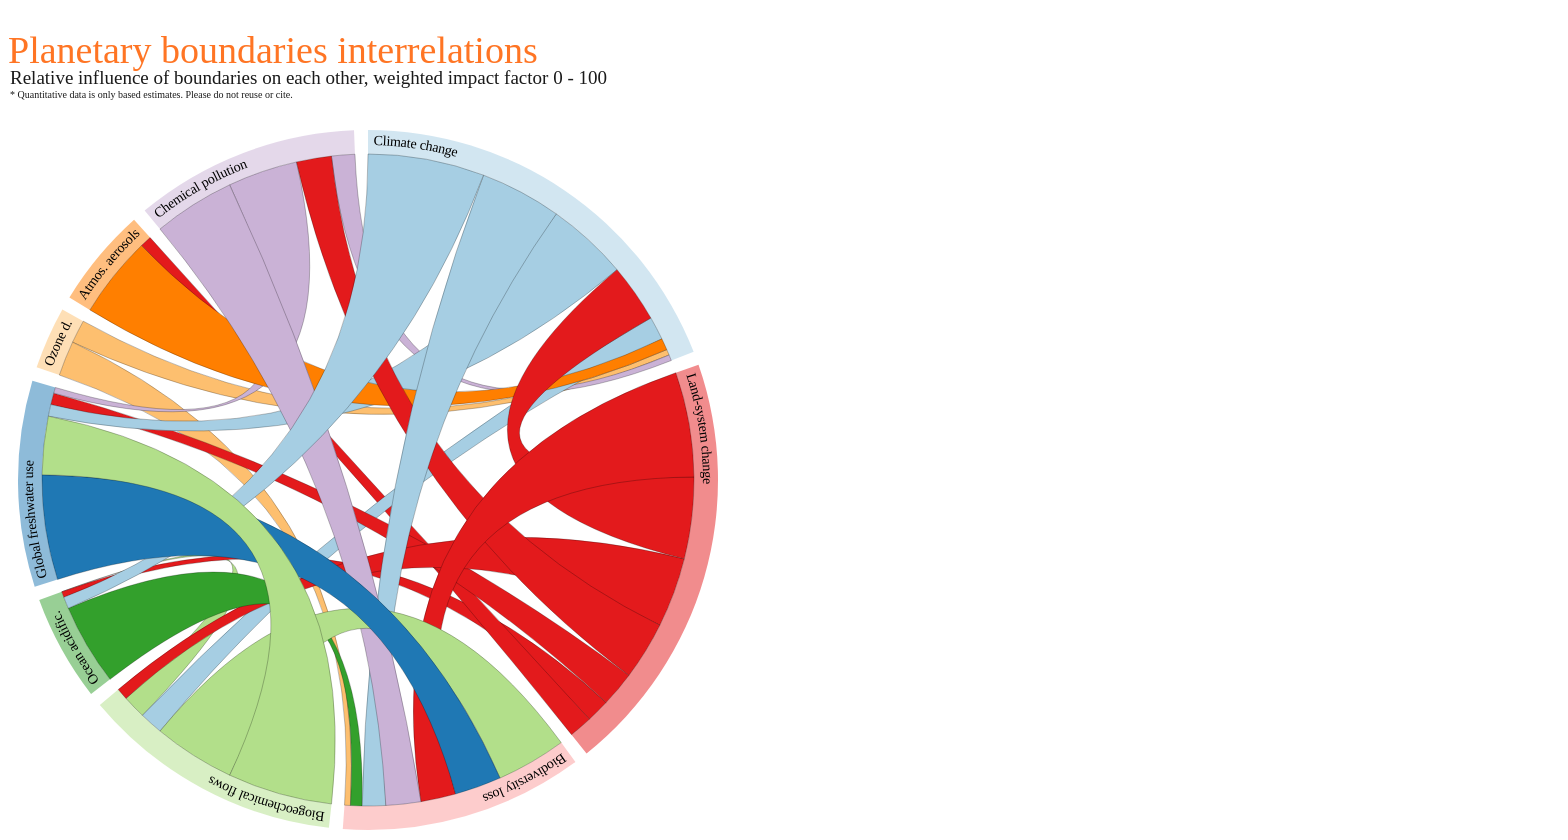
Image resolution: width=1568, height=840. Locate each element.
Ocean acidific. (75, 648)
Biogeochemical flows (265, 798)
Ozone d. (58, 342)
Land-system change (699, 427)
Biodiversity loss (525, 779)
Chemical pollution (200, 188)
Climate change (416, 146)
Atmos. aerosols (109, 263)
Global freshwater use (35, 520)
